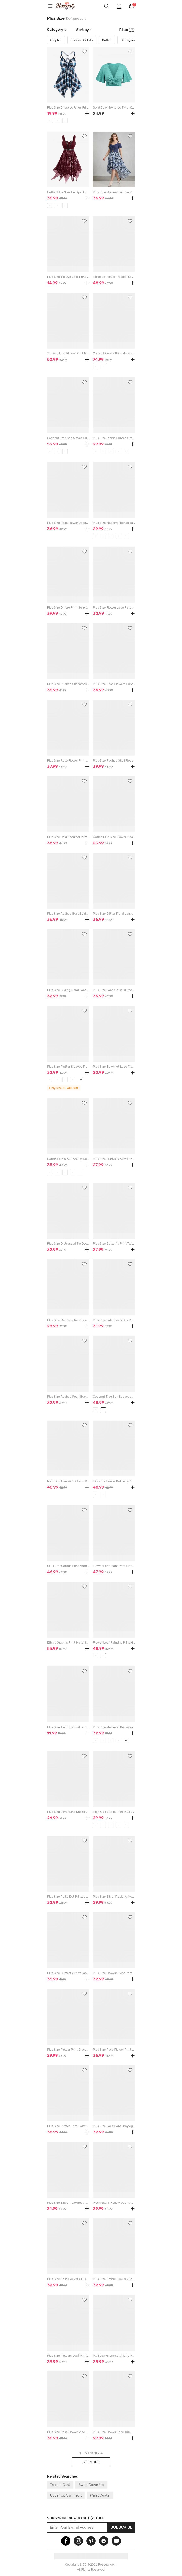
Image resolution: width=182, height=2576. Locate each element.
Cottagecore (130, 40)
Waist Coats (99, 2495)
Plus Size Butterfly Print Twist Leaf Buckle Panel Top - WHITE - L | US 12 (114, 1243)
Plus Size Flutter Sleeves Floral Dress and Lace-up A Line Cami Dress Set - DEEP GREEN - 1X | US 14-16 (68, 1066)
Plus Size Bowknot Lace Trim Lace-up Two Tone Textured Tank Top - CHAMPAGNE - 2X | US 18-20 (114, 1066)
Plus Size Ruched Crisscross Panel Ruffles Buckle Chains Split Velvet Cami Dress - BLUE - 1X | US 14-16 (68, 684)
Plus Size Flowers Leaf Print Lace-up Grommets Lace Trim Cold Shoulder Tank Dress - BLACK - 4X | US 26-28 (114, 1973)
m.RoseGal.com (70, 6)
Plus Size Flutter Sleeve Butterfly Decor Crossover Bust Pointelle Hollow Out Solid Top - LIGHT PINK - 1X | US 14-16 (114, 1159)
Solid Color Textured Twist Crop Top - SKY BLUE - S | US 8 (114, 107)
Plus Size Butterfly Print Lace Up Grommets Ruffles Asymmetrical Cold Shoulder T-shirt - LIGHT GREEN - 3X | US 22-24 (68, 1973)
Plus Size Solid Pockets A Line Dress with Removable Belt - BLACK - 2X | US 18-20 (68, 2279)
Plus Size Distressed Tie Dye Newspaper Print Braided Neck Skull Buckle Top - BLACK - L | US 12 (68, 1243)
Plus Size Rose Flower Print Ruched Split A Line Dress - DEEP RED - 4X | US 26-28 (114, 2049)
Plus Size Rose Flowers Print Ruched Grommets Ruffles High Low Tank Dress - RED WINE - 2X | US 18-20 (114, 684)
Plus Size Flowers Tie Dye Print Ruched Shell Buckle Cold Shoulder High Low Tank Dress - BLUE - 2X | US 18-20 (114, 192)
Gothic (106, 40)
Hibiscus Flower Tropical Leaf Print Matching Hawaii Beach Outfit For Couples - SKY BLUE (114, 277)
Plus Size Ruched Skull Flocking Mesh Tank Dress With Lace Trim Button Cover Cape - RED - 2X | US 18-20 (114, 760)
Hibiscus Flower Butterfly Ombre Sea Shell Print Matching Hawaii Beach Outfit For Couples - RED (114, 1481)
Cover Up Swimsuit (66, 2495)
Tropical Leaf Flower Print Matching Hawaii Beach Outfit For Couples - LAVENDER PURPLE (68, 353)
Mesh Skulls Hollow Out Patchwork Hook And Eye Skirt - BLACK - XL (114, 2202)
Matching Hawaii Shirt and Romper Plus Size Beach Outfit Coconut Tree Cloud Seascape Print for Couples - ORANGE (68, 1481)
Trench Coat (60, 2485)
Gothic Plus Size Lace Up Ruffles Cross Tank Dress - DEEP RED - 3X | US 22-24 (68, 1159)
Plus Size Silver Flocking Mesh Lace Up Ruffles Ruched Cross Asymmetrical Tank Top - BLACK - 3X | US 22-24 (114, 1896)
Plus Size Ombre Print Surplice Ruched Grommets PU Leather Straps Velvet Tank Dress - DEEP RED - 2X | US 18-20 (68, 607)
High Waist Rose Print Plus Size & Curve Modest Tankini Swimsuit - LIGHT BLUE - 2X (114, 1812)
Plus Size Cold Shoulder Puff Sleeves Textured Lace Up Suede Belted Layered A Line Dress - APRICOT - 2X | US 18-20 (68, 837)
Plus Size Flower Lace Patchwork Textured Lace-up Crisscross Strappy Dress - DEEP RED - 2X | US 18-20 (114, 607)
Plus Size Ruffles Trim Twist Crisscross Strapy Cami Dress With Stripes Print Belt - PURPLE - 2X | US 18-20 (68, 2126)
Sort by (84, 30)
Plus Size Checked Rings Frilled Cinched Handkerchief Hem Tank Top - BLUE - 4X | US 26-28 (68, 107)
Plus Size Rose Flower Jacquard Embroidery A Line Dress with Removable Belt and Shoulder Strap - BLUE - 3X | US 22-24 (68, 522)
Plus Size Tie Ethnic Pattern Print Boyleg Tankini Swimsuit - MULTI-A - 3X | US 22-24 (68, 1727)
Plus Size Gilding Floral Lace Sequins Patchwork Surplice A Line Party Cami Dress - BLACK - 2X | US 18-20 (68, 990)
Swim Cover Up (91, 2485)
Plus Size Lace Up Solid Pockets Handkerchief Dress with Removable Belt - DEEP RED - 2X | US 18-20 (114, 990)
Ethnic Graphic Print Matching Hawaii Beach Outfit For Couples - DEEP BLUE (68, 1642)
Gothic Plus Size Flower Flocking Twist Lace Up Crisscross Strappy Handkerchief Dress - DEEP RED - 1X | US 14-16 (114, 837)
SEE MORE (91, 2462)
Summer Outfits (82, 40)
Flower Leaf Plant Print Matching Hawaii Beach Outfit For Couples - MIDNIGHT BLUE (114, 1566)
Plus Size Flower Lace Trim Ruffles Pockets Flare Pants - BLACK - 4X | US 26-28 (114, 2432)
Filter (123, 30)
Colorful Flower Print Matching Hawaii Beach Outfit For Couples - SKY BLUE (114, 353)
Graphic (55, 40)
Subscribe (121, 2527)
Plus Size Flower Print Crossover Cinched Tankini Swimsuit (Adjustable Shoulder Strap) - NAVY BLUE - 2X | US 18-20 (68, 2049)
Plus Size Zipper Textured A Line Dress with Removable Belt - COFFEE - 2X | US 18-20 (68, 2202)
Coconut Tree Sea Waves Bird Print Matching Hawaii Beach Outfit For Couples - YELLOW (68, 438)
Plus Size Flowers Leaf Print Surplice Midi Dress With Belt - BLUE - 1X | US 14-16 (68, 2355)
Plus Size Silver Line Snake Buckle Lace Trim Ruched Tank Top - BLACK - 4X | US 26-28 (68, 1812)
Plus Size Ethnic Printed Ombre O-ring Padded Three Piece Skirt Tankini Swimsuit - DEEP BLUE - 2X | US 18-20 (114, 438)
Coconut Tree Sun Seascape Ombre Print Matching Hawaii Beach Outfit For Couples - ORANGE (114, 1396)
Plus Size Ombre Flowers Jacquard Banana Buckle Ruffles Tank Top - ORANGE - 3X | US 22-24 (114, 2279)
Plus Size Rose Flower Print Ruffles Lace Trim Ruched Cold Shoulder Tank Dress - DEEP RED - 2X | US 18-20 (68, 760)
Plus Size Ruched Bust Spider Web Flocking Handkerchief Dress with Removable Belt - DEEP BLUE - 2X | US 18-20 (68, 913)
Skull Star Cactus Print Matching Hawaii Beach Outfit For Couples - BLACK (68, 1566)
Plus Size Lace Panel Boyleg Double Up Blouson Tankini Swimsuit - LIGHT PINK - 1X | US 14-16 (114, 2126)
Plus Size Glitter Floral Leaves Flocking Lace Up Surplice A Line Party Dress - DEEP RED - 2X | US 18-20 (114, 913)
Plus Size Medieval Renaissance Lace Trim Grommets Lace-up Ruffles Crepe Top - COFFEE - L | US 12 (68, 1320)
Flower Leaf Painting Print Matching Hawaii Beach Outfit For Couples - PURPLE (114, 1642)
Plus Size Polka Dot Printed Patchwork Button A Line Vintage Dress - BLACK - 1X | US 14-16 (68, 1896)
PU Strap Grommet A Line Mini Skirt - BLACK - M (114, 2355)
